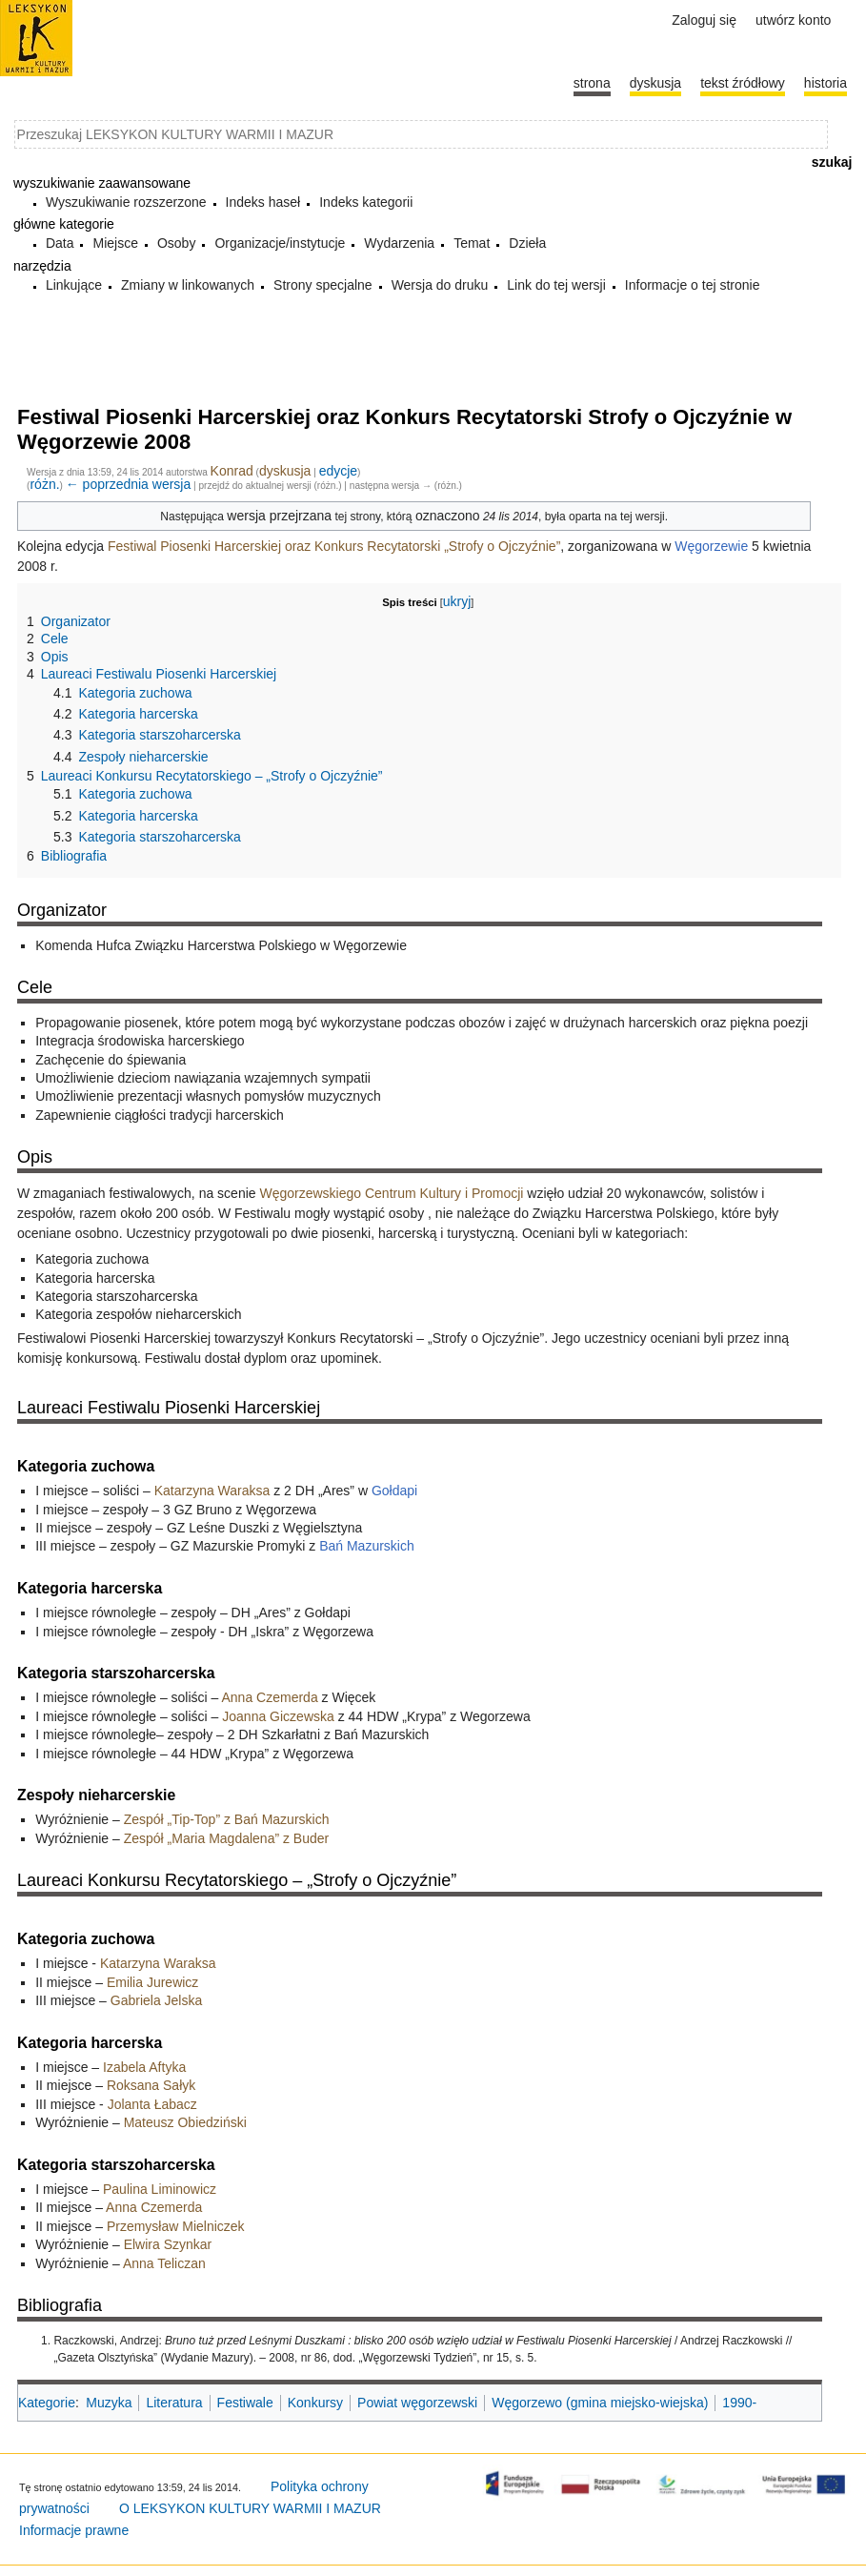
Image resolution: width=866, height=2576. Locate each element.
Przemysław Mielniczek (176, 2226)
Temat (471, 243)
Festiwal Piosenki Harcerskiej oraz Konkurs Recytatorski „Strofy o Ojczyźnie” (334, 546)
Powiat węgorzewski (417, 2402)
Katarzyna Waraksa (212, 1490)
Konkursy (315, 2402)
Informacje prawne (74, 2530)
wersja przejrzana (279, 515)
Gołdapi (394, 1490)
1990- (739, 2402)
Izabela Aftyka (144, 2067)
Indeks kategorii (366, 202)
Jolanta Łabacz (152, 2104)
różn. (44, 484)
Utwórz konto (793, 20)
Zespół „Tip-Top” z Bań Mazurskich (227, 1819)
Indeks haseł (263, 202)
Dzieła (527, 243)
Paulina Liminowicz (159, 2189)
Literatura (174, 2402)
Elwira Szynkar (168, 2244)
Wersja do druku (440, 285)
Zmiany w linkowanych (187, 285)
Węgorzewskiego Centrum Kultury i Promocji (391, 1193)
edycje (338, 470)
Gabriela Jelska (157, 2000)
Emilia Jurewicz (152, 1982)
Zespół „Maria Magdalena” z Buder (227, 1838)
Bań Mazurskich (366, 1545)
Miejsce (114, 243)
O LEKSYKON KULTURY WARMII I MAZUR (250, 2508)
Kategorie (46, 2402)
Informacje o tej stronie (692, 285)
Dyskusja (655, 83)
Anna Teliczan (164, 2263)
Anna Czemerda (270, 1697)
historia (825, 83)
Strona (592, 83)
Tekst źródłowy (742, 83)
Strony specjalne (323, 285)
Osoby (176, 243)
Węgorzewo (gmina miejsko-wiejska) (600, 2402)
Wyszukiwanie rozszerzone (126, 202)
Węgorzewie (711, 546)
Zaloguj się (704, 20)
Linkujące (74, 285)
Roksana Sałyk (151, 2085)
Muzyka (108, 2402)
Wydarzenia (399, 243)
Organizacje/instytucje (279, 243)
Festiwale (245, 2402)
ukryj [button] (457, 601)
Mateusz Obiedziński (185, 2122)
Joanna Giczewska (278, 1716)
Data (60, 243)
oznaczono (447, 515)
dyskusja (285, 470)
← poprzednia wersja (128, 484)
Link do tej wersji (556, 285)
